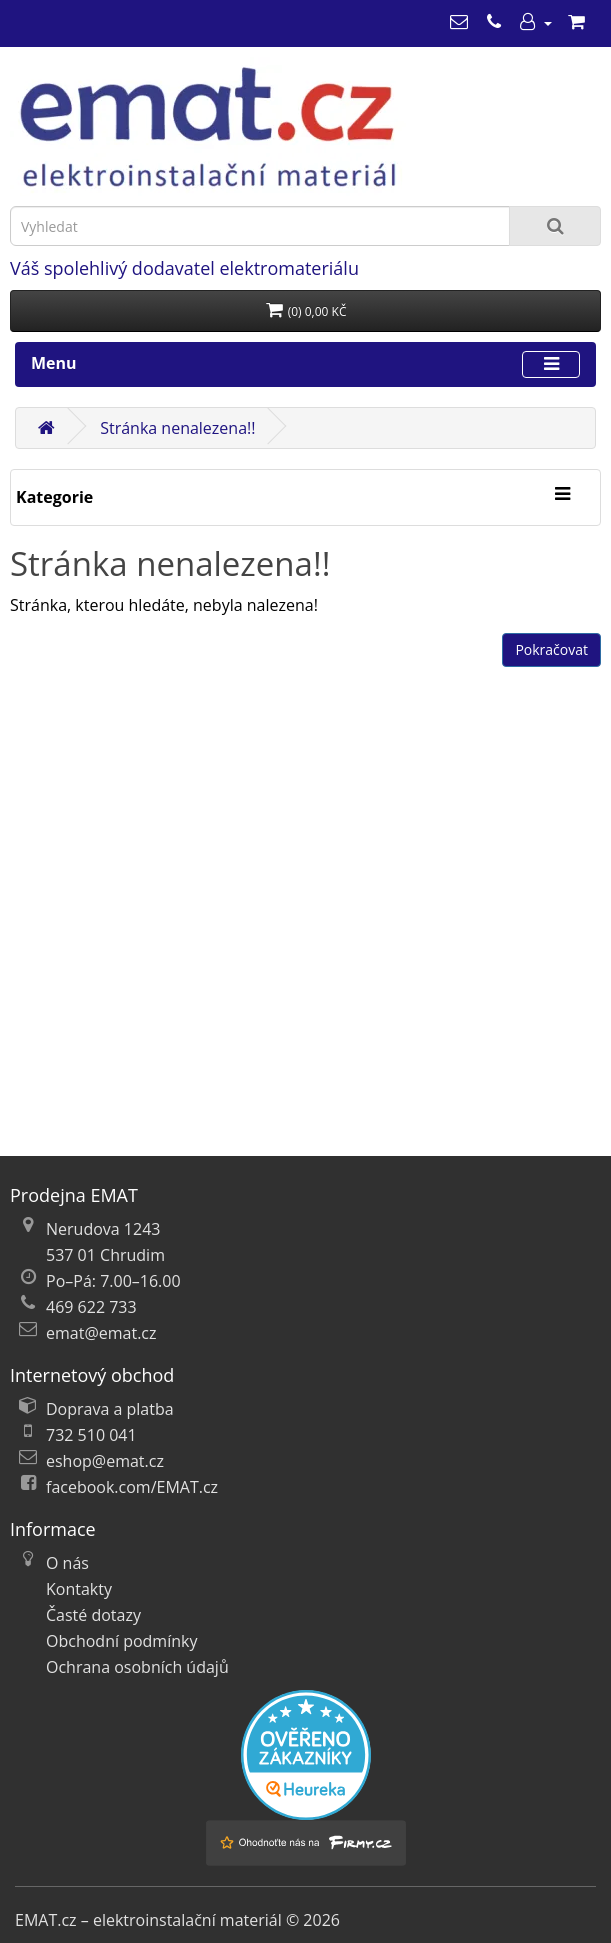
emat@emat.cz (101, 1333)
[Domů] (46, 428)
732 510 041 (91, 1435)
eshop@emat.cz (105, 1461)
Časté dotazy (93, 1615)
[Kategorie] (562, 495)
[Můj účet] (535, 22)
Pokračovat (551, 649)
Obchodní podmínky (121, 1641)
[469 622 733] (494, 22)
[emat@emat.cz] (459, 22)
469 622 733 (91, 1307)
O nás (67, 1563)
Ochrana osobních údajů (137, 1667)
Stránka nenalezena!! (177, 428)
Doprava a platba (110, 1409)
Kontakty (79, 1589)
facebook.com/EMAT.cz (132, 1487)
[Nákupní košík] (576, 22)
